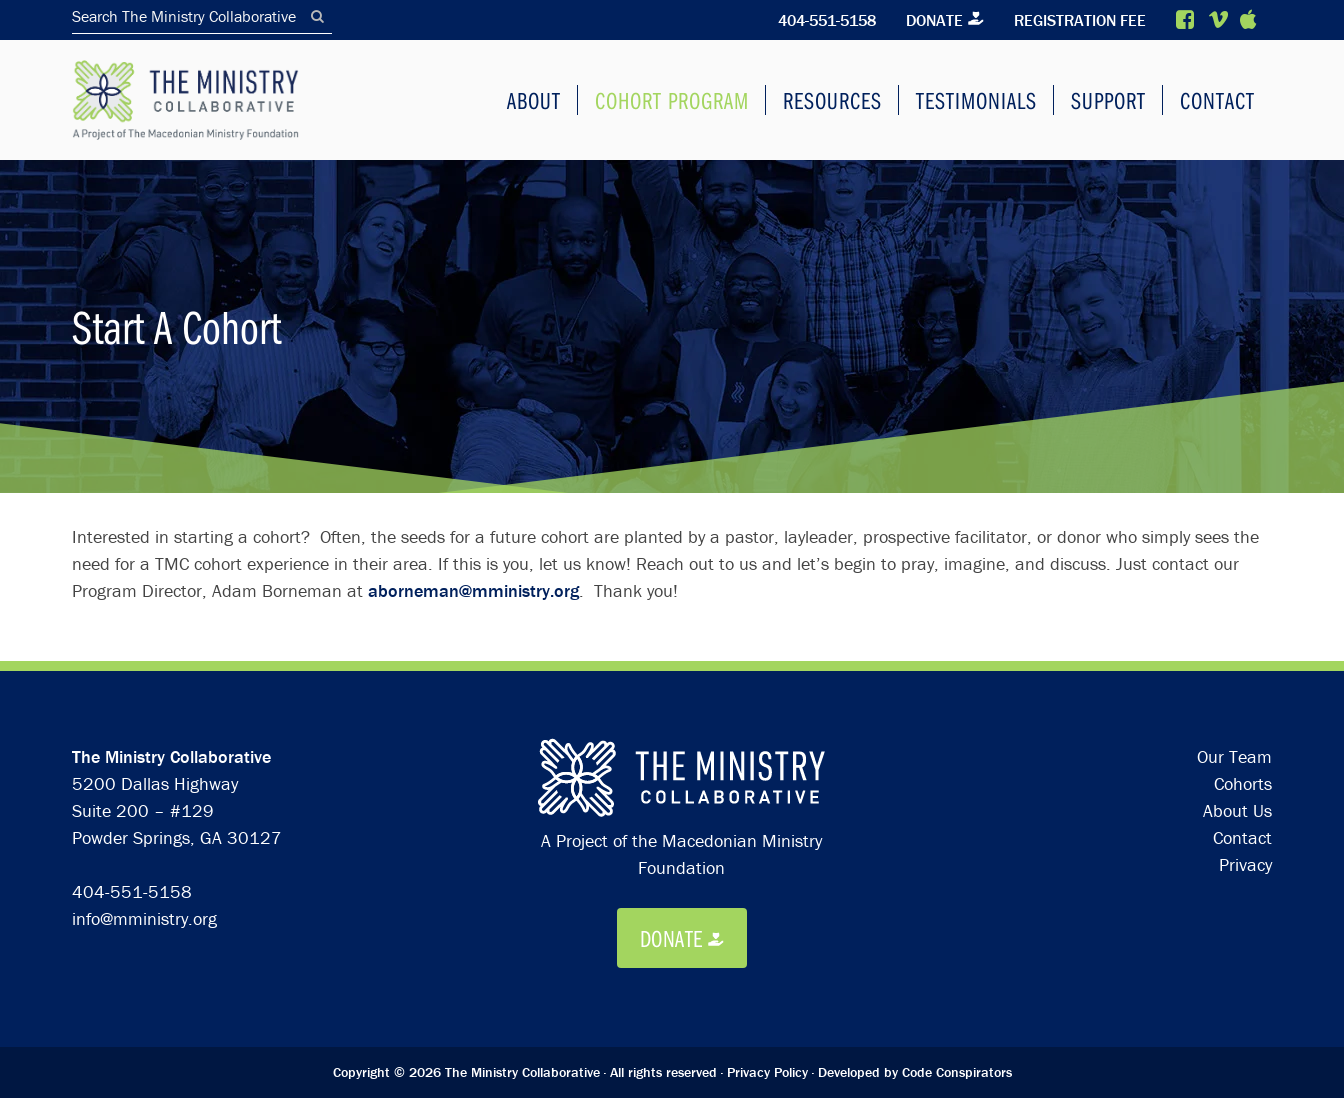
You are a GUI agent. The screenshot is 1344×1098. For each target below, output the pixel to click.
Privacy (1245, 864)
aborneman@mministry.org (473, 590)
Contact (1242, 837)
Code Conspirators (957, 1072)
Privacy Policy (767, 1072)
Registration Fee (1078, 20)
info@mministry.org (144, 918)
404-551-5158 (821, 20)
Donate (930, 20)
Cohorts (1243, 783)
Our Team (1234, 756)
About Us (1237, 810)
